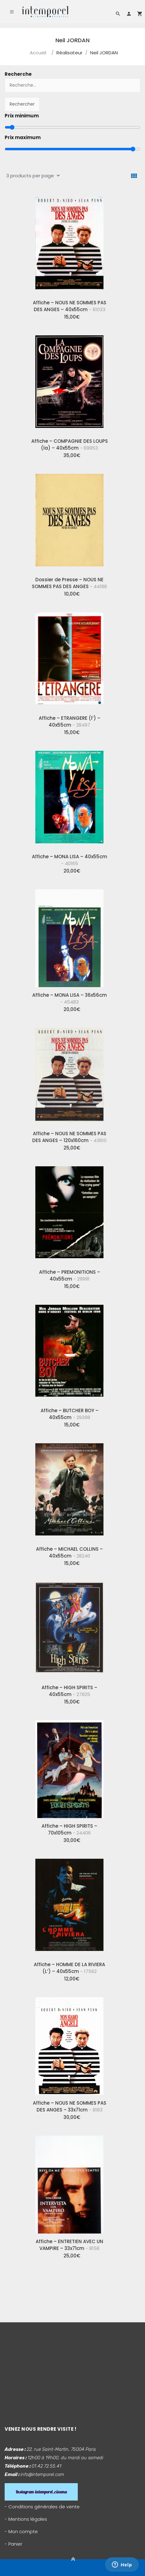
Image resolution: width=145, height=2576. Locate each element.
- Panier (13, 2544)
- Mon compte (21, 2531)
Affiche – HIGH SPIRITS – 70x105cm (69, 1829)
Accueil (38, 52)
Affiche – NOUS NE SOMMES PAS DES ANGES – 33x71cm (69, 2106)
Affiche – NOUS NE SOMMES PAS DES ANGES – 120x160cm (69, 1137)
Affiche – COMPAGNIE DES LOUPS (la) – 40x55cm (69, 444)
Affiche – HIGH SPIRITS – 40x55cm (69, 1691)
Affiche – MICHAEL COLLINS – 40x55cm (69, 1552)
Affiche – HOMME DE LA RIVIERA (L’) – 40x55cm (69, 1968)
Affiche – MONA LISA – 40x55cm (69, 860)
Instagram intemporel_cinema (41, 2492)
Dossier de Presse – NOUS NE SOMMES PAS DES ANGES (69, 583)
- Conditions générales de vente (42, 2506)
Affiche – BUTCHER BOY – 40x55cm (70, 1414)
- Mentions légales (26, 2519)
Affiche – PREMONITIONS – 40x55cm (69, 1275)
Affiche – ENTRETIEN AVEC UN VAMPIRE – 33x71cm (69, 2245)
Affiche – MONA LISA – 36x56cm (69, 998)
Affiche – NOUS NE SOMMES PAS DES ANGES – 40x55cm (69, 306)
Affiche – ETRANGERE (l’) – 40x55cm (69, 721)
